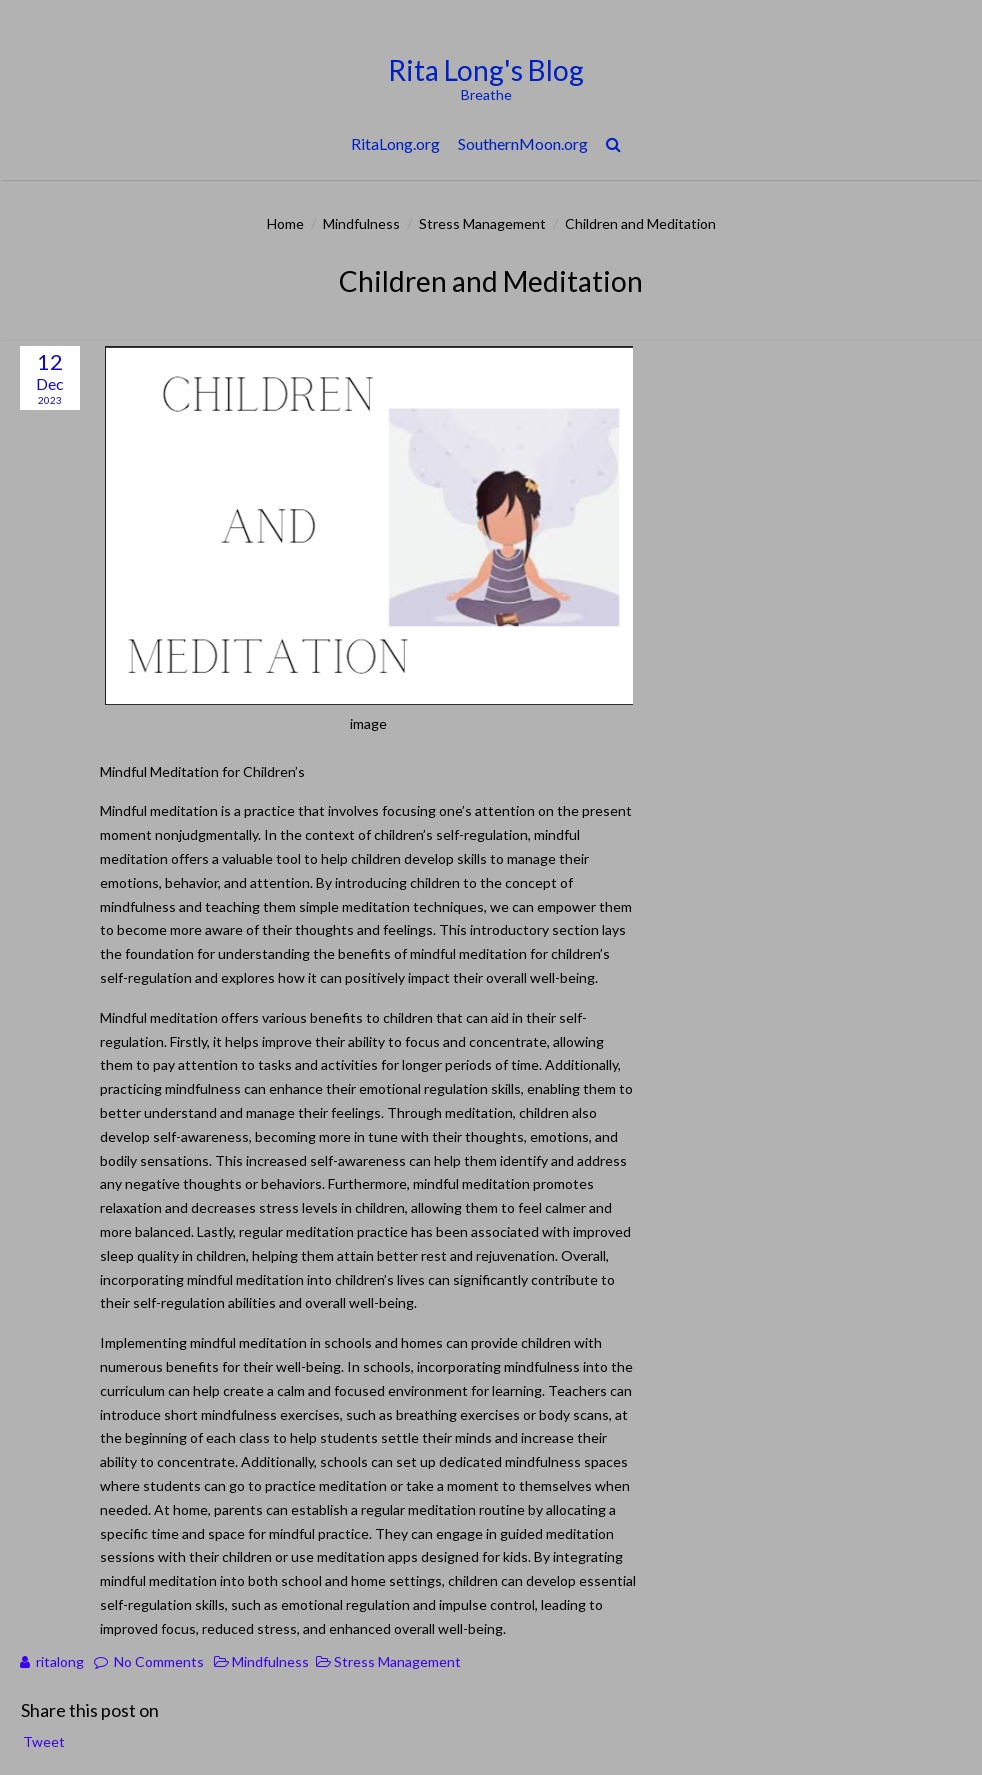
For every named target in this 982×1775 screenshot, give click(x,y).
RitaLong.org (395, 143)
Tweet (44, 1741)
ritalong (60, 1661)
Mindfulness (361, 223)
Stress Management (482, 223)
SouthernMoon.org (523, 143)
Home (285, 223)
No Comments (159, 1661)
